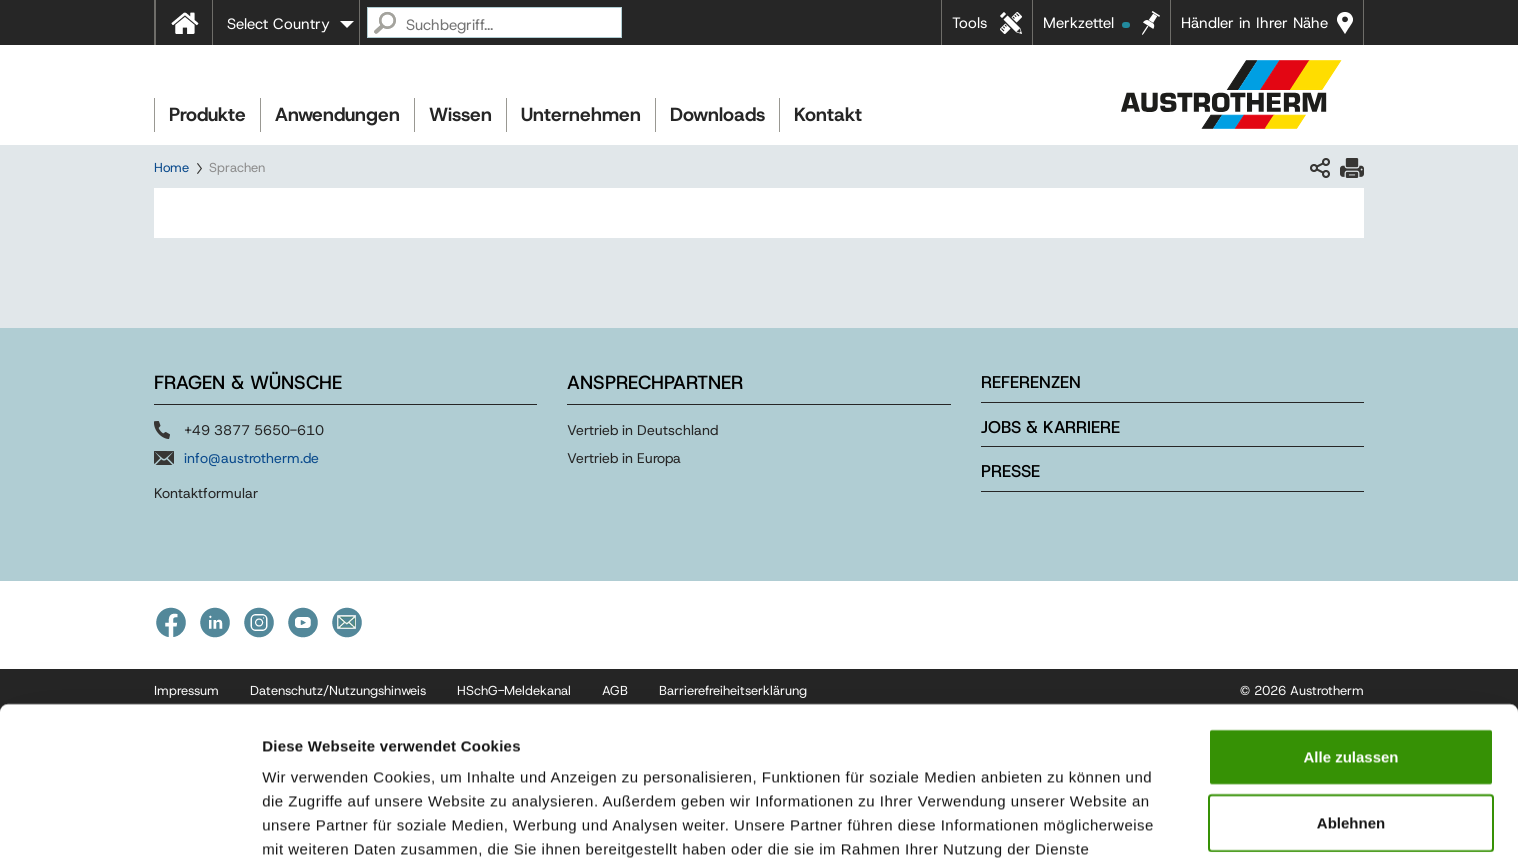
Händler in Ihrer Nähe (1254, 23)
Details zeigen (1063, 825)
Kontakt (828, 114)
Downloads (717, 114)
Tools (969, 23)
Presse (1010, 471)
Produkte (207, 114)
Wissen (460, 114)
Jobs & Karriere (1050, 427)
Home (171, 167)
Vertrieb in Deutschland (642, 430)
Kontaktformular (206, 493)
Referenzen (1031, 382)
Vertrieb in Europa (624, 458)
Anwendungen (337, 114)
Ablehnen (1351, 710)
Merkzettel (1086, 23)
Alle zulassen (1350, 644)
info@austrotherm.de (251, 458)
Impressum (440, 760)
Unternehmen (581, 114)
